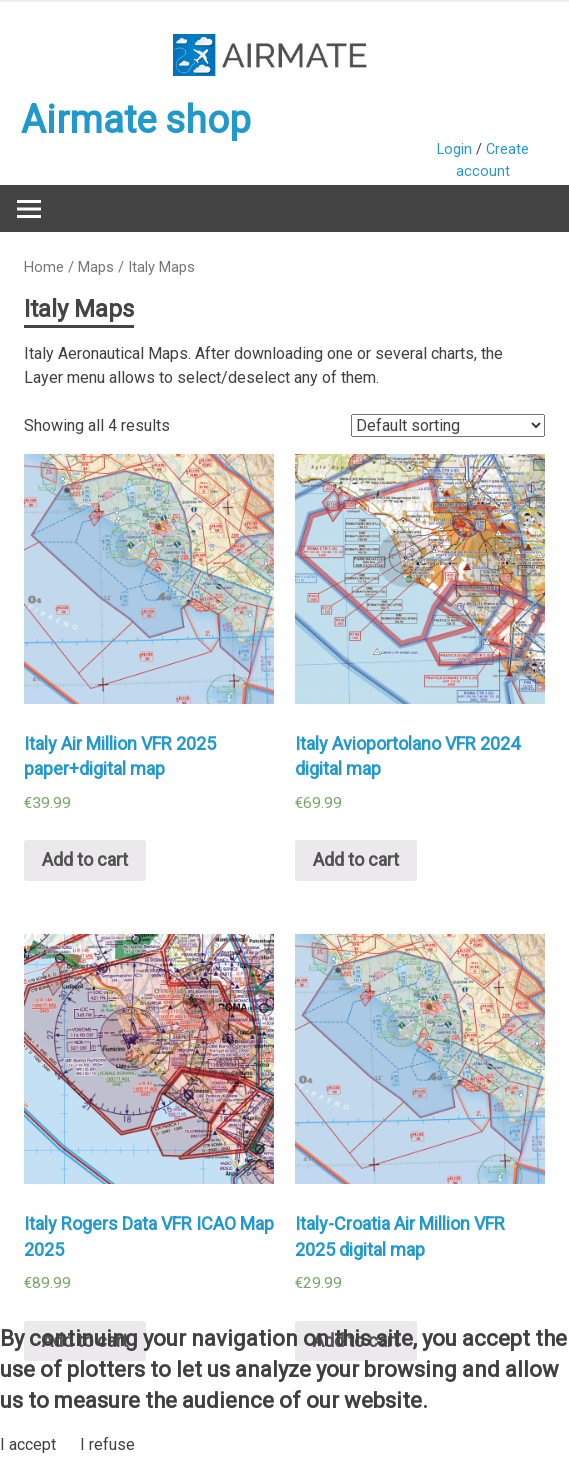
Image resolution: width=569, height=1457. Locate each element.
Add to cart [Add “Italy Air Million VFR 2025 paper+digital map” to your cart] (85, 859)
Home (44, 267)
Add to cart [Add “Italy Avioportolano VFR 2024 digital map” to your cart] (356, 859)
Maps (96, 267)
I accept (28, 1444)
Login (454, 149)
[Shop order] (448, 425)
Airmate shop (136, 120)
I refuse (107, 1444)
